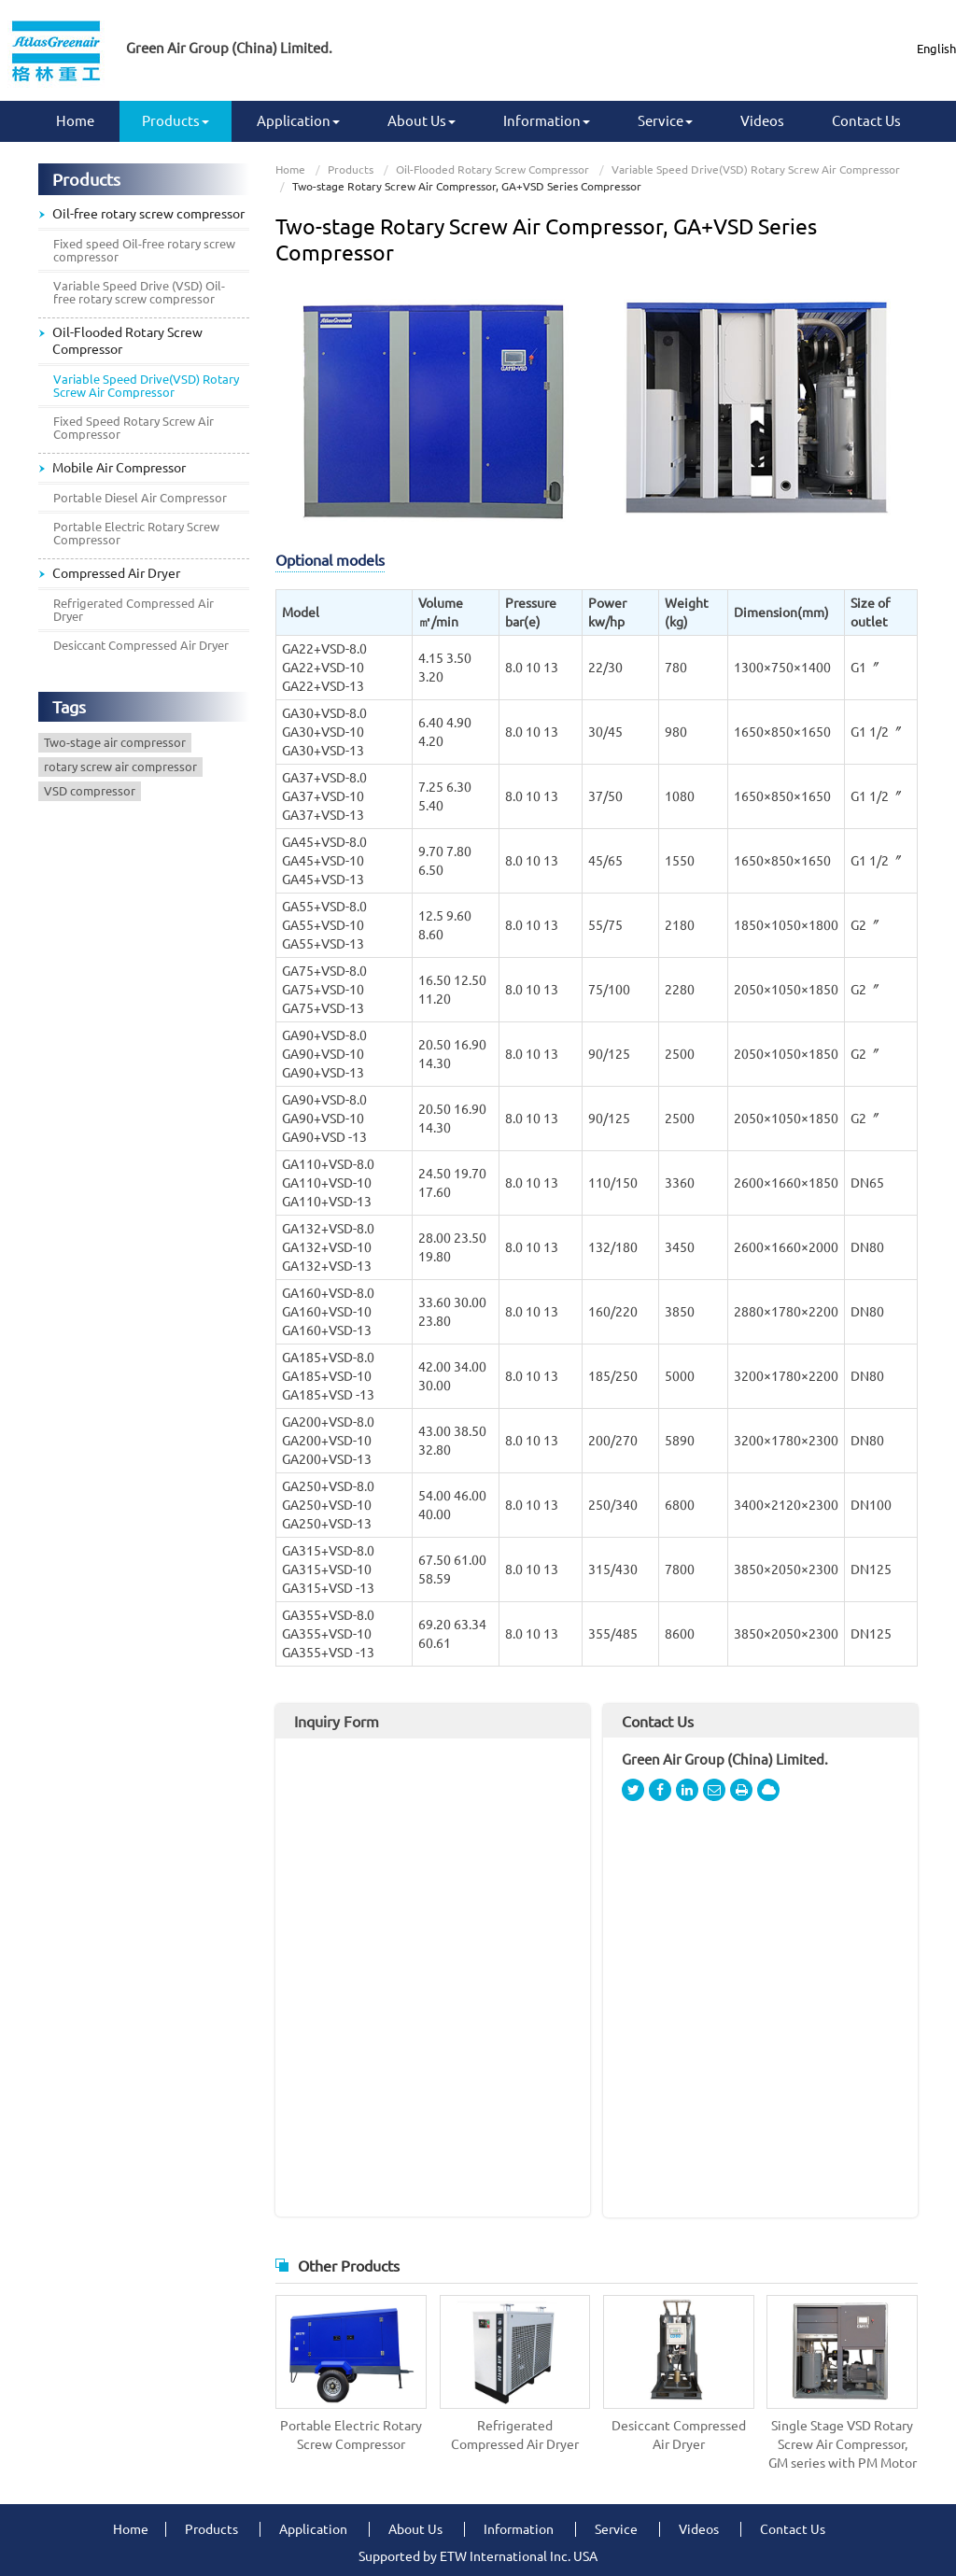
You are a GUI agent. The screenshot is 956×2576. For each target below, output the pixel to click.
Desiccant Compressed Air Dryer (679, 2435)
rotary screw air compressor (120, 766)
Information (519, 2529)
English (936, 48)
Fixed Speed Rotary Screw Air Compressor (133, 428)
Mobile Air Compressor (119, 467)
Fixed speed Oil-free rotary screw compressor (144, 250)
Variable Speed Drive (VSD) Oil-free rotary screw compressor (139, 292)
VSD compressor (89, 790)
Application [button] (298, 121)
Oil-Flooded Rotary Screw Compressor (492, 169)
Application (313, 2529)
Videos (762, 121)
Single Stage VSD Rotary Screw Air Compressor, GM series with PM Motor (842, 2444)
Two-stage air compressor (115, 742)
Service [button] (665, 121)
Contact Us (866, 121)
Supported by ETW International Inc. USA (478, 2556)
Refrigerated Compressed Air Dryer (515, 2435)
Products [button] (175, 121)
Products (350, 169)
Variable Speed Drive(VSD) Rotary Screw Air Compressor (756, 169)
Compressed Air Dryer (116, 573)
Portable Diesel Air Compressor (140, 497)
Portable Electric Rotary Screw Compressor (351, 2435)
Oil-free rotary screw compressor (148, 213)
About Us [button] (421, 121)
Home (75, 121)
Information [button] (546, 121)
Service (616, 2529)
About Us (415, 2529)
